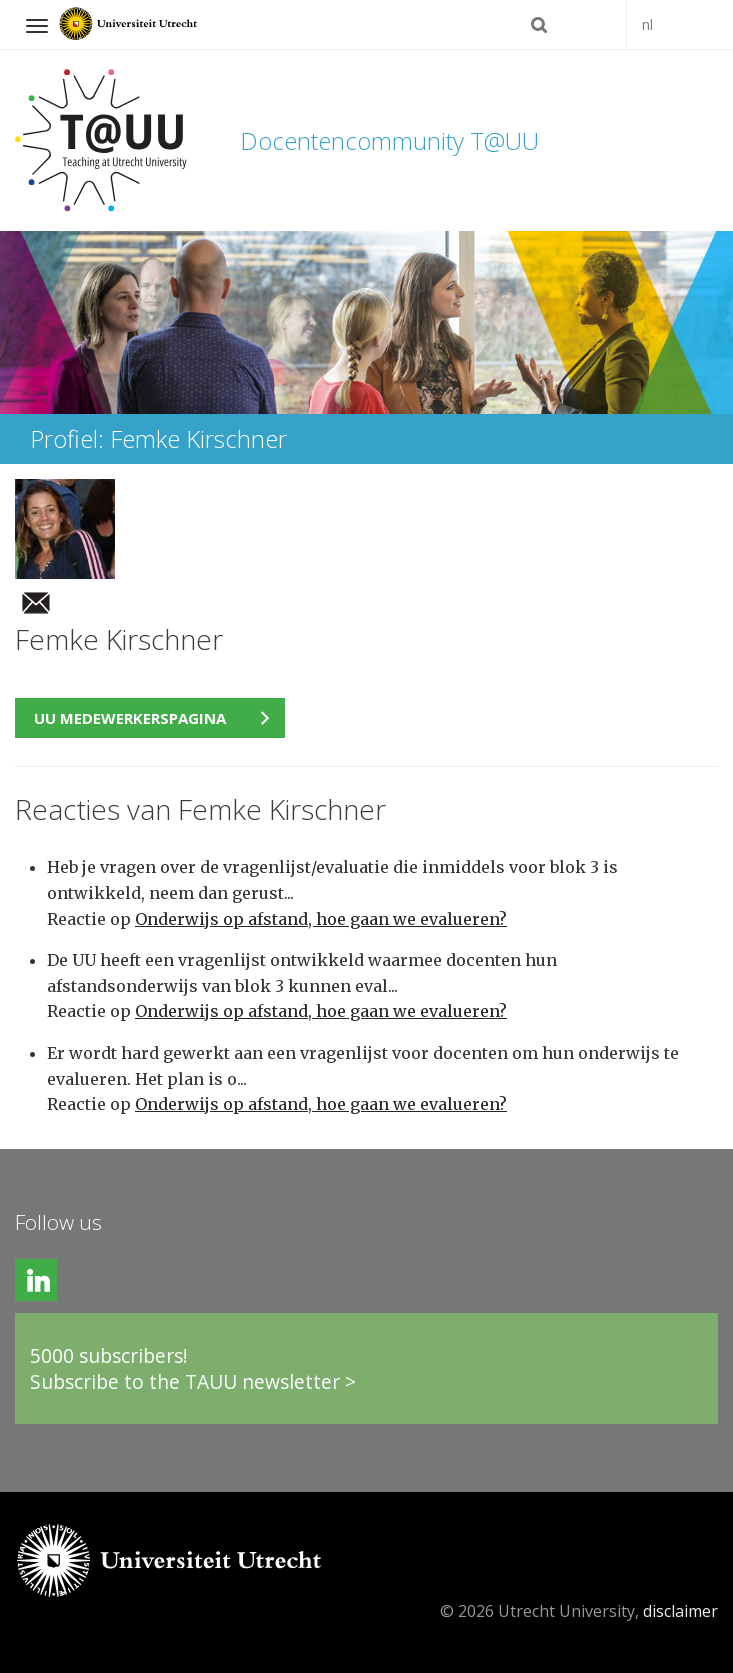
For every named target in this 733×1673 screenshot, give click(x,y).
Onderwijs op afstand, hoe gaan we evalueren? (321, 919)
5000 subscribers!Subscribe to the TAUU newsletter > (193, 1368)
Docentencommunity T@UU (389, 140)
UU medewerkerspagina (130, 718)
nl (647, 24)
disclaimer (680, 1611)
